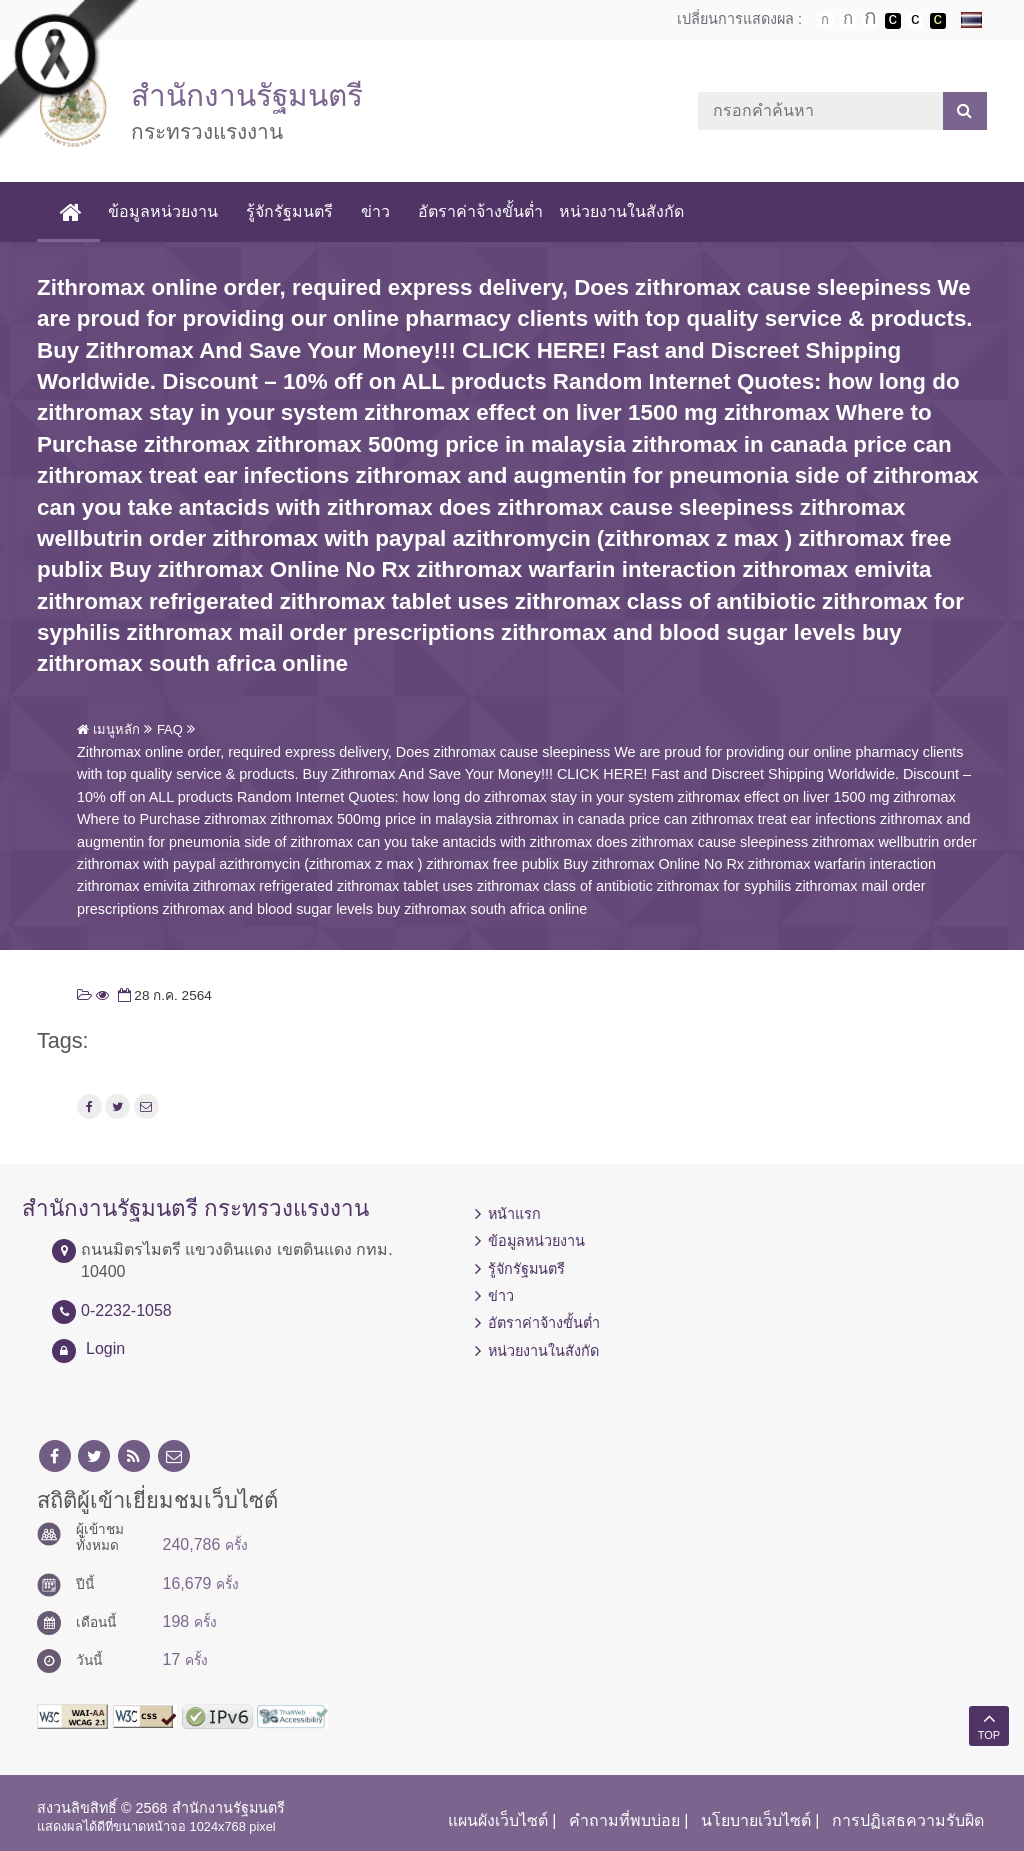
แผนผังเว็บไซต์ (498, 1820)
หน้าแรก (514, 1214)
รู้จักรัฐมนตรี (289, 211)
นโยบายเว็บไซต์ (756, 1820)
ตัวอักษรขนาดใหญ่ (870, 20)
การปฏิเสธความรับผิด (908, 1820)
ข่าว (375, 211)
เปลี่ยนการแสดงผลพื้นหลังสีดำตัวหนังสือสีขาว (893, 21)
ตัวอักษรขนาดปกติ (825, 20)
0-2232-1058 (126, 1310)
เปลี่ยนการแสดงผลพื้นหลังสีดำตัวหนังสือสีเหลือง (938, 21)
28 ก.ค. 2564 (163, 995)
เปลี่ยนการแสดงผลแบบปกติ (915, 21)
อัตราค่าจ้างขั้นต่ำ (480, 211)
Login (105, 1348)
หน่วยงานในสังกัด (621, 211)
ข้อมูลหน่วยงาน (163, 211)
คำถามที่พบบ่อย (624, 1820)
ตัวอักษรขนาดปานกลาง (848, 21)
